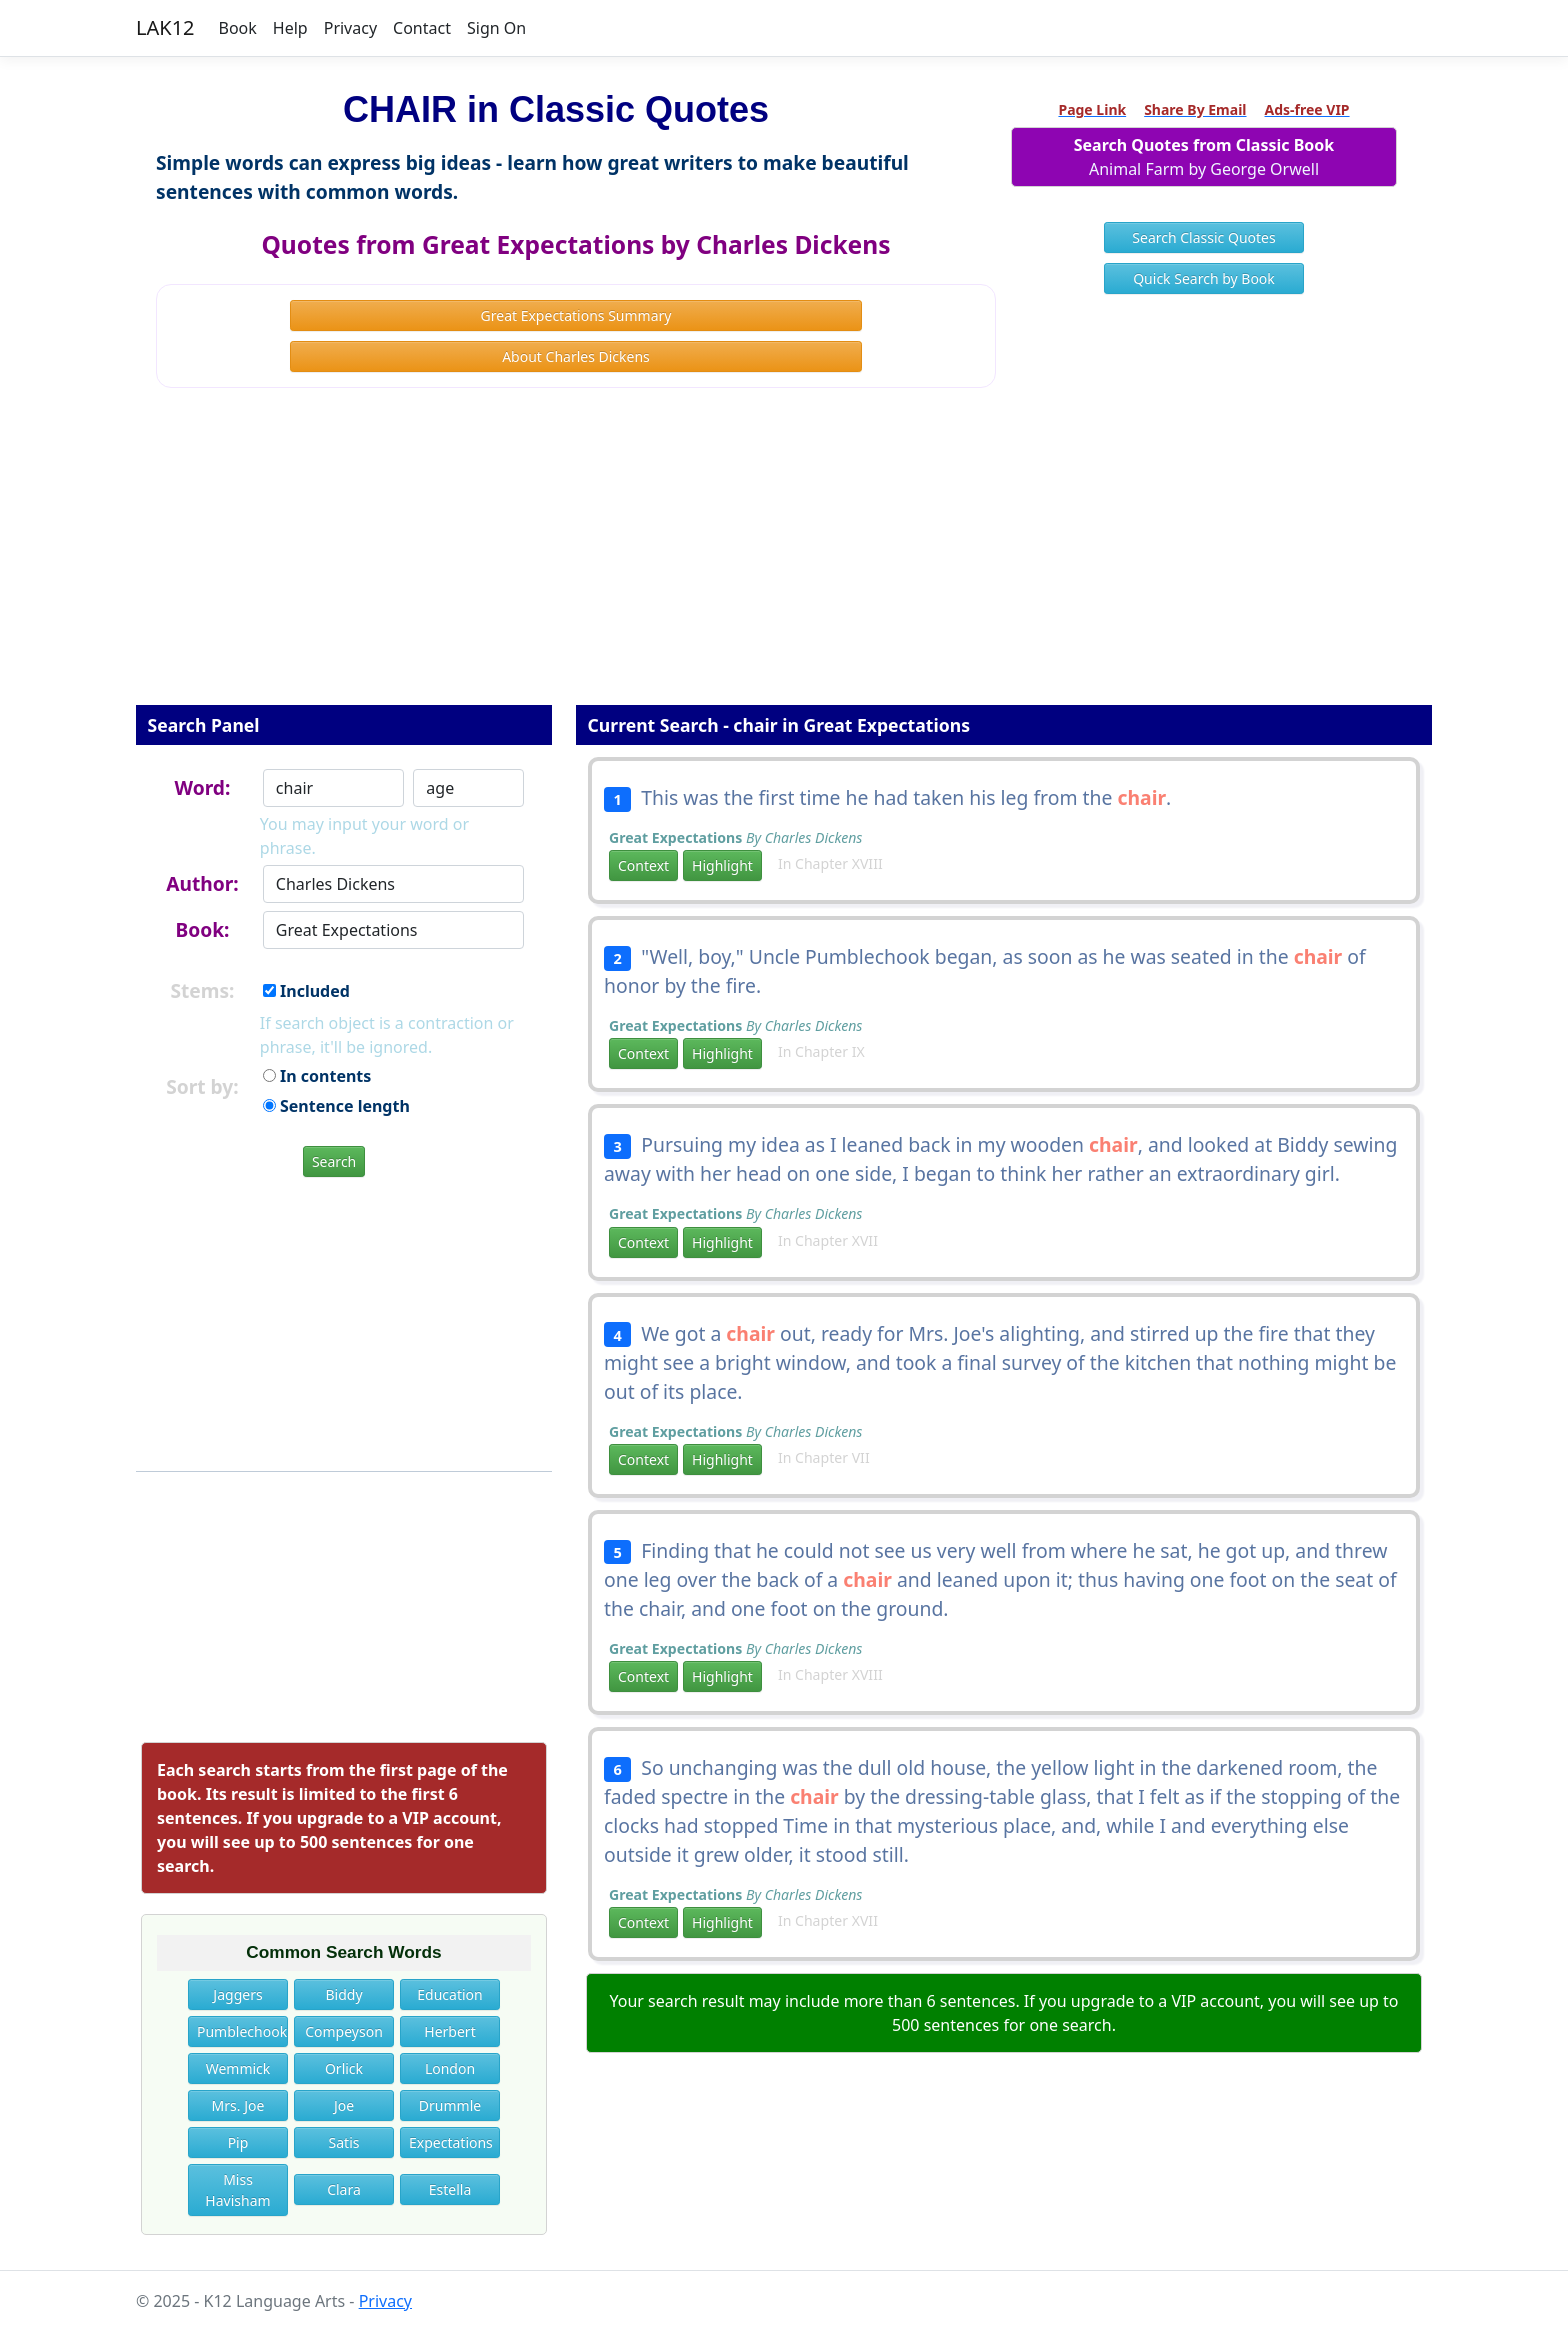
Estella (450, 2189)
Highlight (722, 865)
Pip (238, 2142)
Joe (344, 2105)
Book (238, 28)
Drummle (450, 2105)
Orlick (344, 2068)
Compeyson (344, 2031)
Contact (422, 28)
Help (290, 28)
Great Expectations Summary (576, 315)
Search (334, 1161)
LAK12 (165, 27)
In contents (317, 1076)
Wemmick (238, 2068)
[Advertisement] (784, 560)
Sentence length (336, 1106)
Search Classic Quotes (1203, 237)
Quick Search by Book (1204, 278)
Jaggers (237, 1994)
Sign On (496, 28)
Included (306, 991)
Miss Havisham (237, 2190)
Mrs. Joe (238, 2105)
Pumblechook (242, 2031)
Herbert (449, 2031)
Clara (344, 2189)
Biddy (343, 1994)
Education (449, 1994)
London (450, 2068)
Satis (344, 2142)
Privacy (350, 28)
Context (643, 865)
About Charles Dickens (576, 356)
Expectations (451, 2142)
